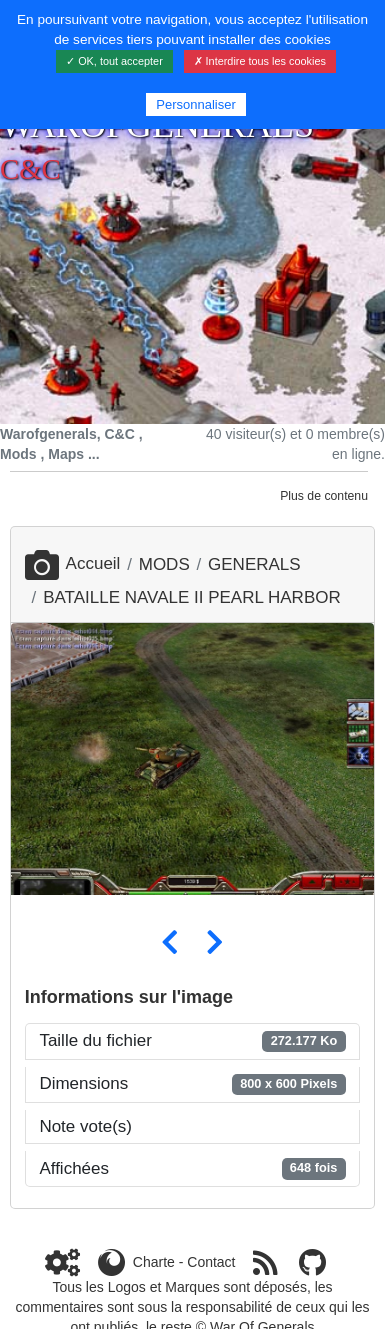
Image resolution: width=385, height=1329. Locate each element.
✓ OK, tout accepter (114, 61)
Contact (211, 1262)
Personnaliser (196, 104)
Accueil (73, 563)
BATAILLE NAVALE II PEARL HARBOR (192, 597)
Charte (154, 1262)
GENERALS (254, 564)
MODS (164, 564)
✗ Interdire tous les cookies (260, 61)
